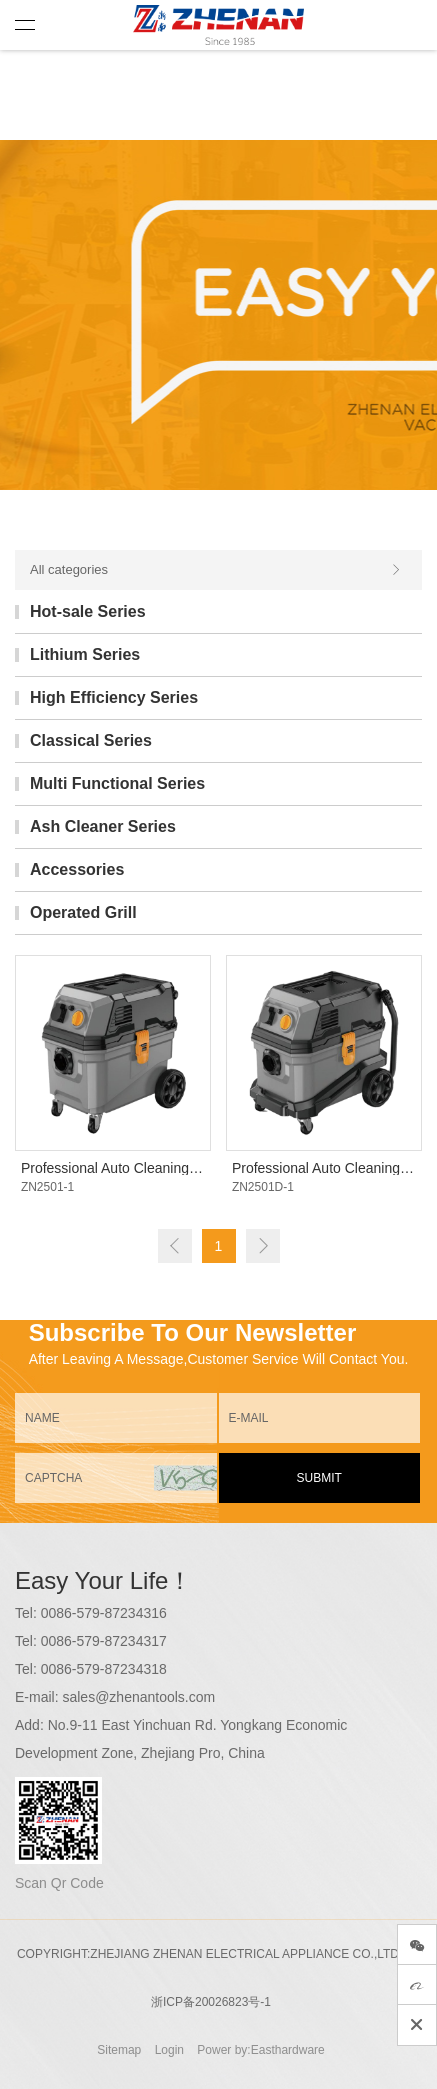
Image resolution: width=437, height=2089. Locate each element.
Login (169, 2050)
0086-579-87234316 (104, 1613)
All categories (216, 570)
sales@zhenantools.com (138, 1697)
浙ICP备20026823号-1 (211, 2002)
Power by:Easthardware (260, 2050)
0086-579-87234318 (104, 1669)
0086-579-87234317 (104, 1641)
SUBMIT (319, 1478)
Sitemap (119, 2050)
